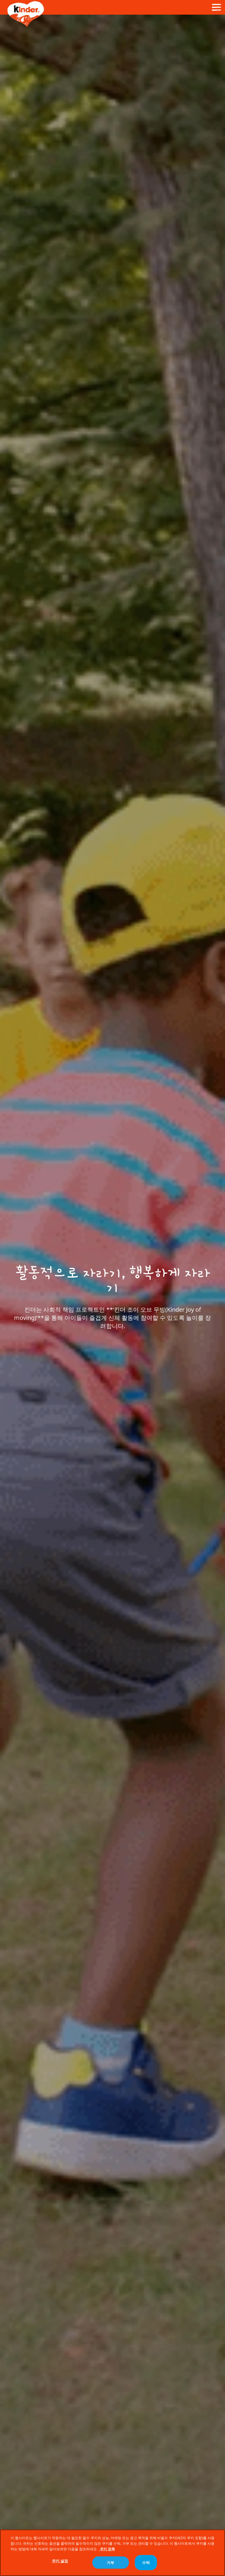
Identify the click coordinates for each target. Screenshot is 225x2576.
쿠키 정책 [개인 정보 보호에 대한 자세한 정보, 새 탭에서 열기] (107, 2548)
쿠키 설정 (60, 2560)
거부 (110, 2562)
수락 (146, 2562)
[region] (112, 2552)
